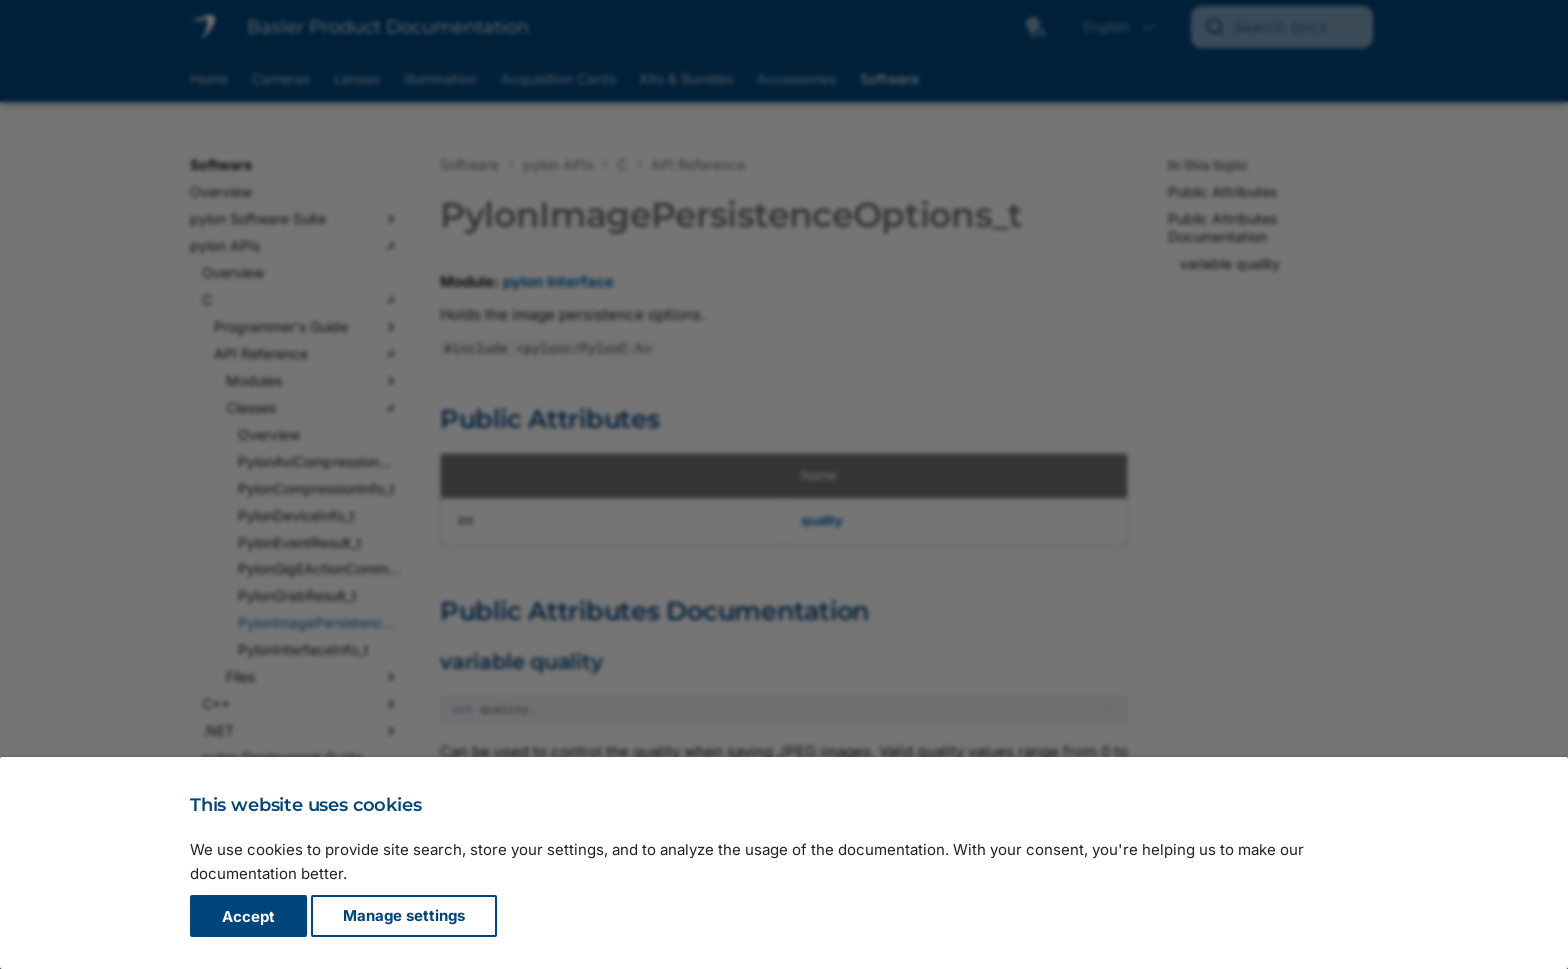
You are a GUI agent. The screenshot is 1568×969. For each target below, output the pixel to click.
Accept (248, 916)
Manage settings (404, 916)
